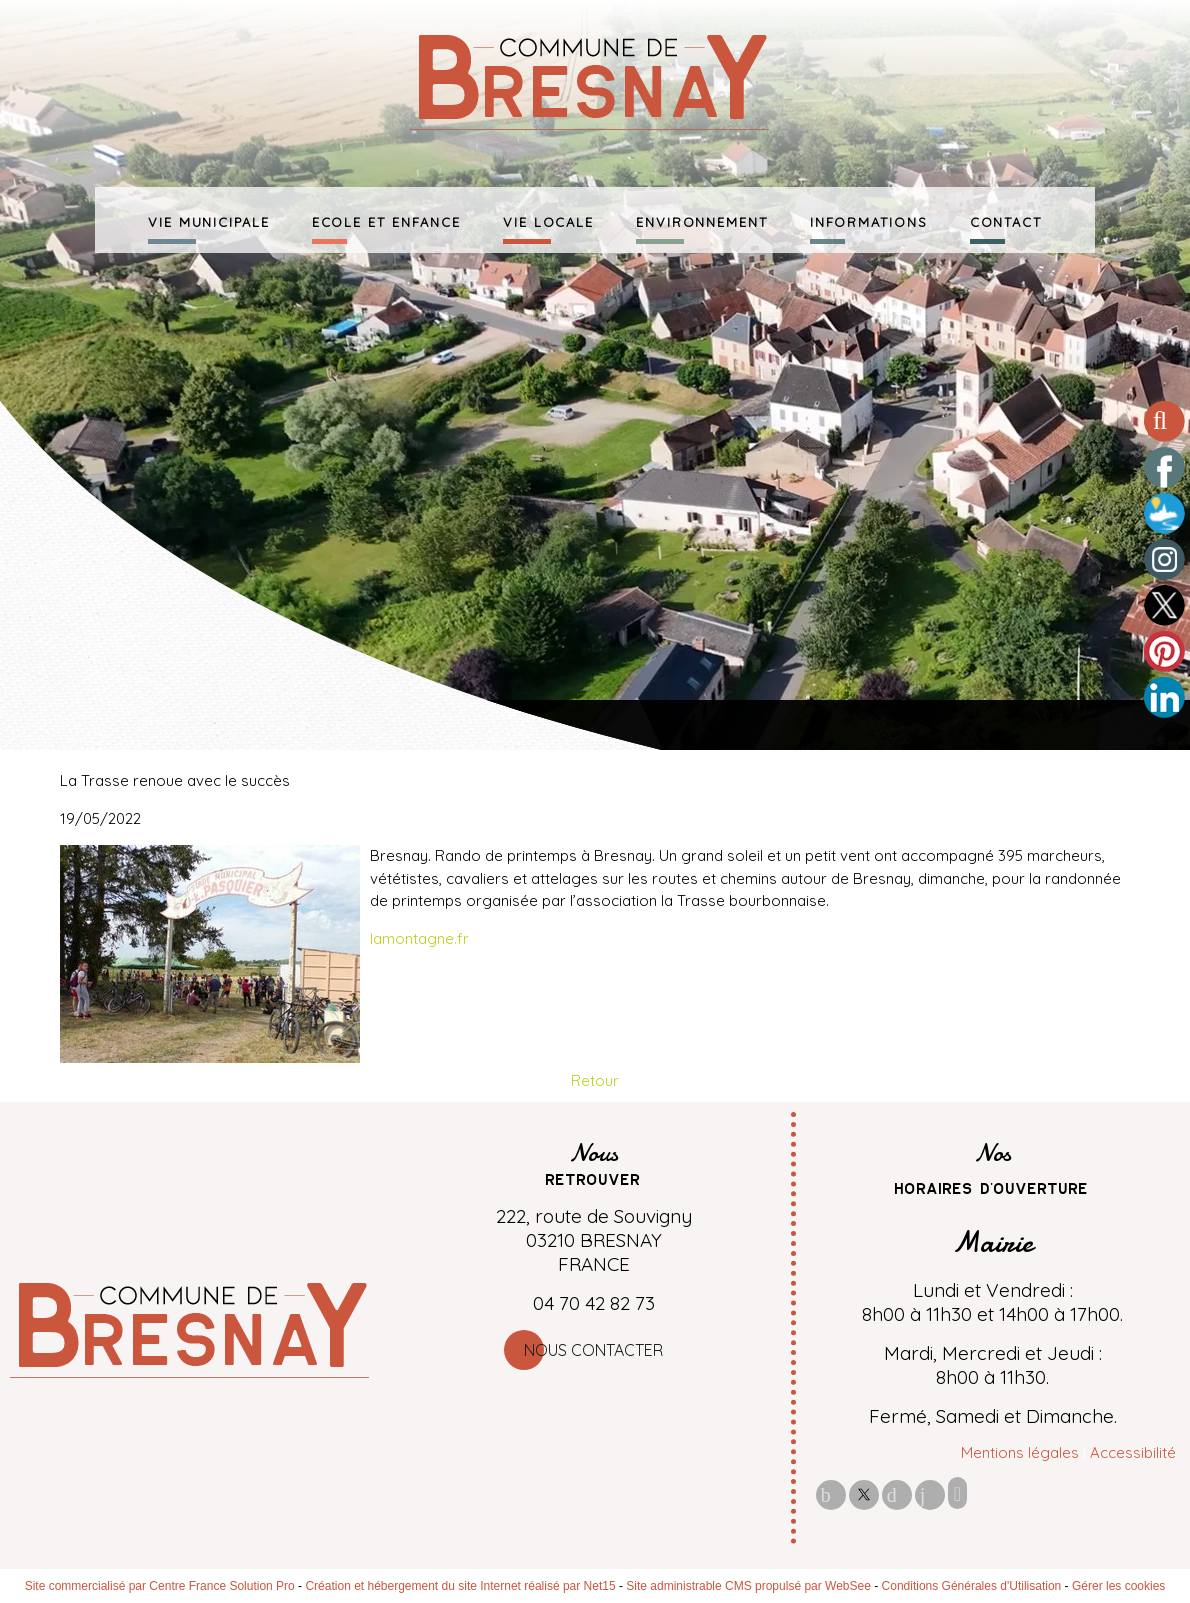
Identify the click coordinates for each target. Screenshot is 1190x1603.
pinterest (897, 1494)
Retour (595, 1080)
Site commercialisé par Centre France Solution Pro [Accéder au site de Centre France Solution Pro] (160, 1586)
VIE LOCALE (548, 220)
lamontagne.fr (419, 938)
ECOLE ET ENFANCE (386, 220)
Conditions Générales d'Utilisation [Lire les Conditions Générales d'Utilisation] (972, 1586)
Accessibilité (1133, 1452)
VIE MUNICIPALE (209, 220)
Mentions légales (1020, 1452)
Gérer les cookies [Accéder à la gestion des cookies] (1118, 1586)
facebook (831, 1494)
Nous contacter (593, 1350)
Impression (957, 1493)
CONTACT (1006, 220)
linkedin (930, 1494)
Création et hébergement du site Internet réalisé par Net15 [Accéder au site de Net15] (460, 1586)
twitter (864, 1494)
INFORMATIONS (869, 220)
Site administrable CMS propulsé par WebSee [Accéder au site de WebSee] (748, 1586)
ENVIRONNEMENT (702, 220)
